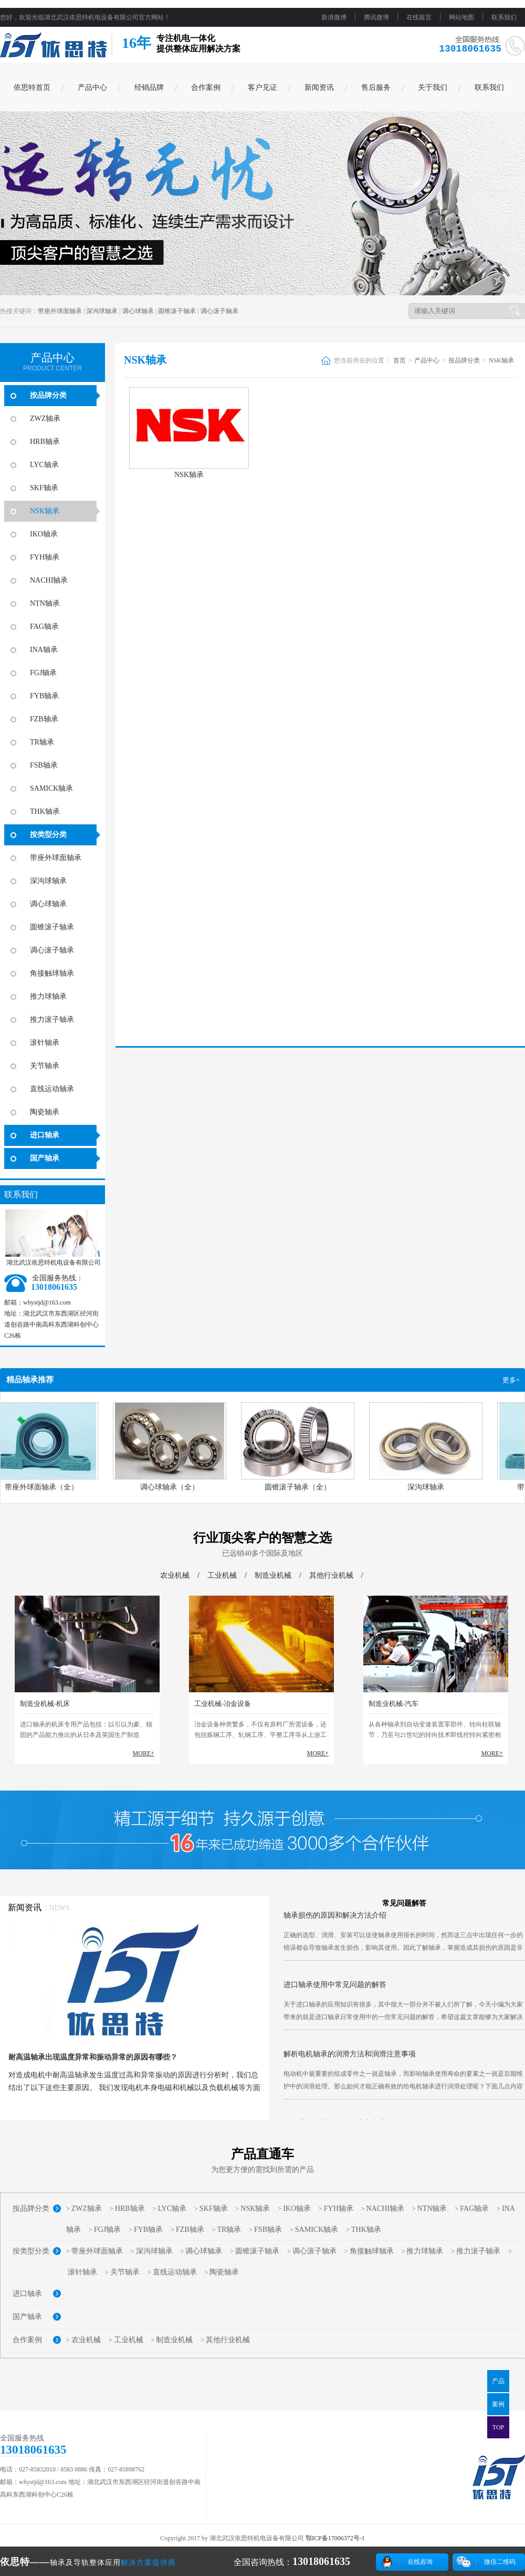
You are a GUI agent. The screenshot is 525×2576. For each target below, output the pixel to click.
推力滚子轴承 (52, 1019)
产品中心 (92, 87)
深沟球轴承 (102, 311)
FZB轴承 (44, 719)
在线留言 (419, 17)
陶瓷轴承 (44, 1112)
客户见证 (262, 87)
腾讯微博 (376, 17)
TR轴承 (42, 742)
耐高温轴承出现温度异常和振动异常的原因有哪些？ (92, 2057)
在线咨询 (420, 2561)
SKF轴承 (44, 488)
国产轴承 (44, 1158)
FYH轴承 (44, 557)
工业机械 (222, 1575)
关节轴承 (44, 1066)
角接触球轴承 (52, 973)
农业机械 (175, 1575)
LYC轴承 (44, 465)
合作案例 (205, 87)
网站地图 (461, 17)
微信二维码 (500, 2561)
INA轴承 (44, 650)
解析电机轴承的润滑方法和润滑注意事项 (350, 2061)
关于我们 (432, 87)
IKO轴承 (44, 534)
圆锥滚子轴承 (177, 311)
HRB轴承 (45, 442)
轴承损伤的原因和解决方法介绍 (335, 1923)
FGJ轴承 (43, 673)
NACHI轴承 (49, 580)
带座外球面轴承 (60, 311)
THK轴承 (45, 811)
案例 (498, 2404)
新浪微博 (333, 17)
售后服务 (376, 87)
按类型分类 (48, 835)
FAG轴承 (44, 626)
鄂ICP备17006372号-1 (335, 2538)
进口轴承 (44, 1135)
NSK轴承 (44, 511)
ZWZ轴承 (45, 418)
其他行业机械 (331, 1575)
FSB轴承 (44, 765)
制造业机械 (273, 1575)
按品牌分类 (48, 395)
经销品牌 (149, 87)
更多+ (511, 1380)
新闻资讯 (319, 87)
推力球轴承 (48, 996)
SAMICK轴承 (51, 788)
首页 (399, 360)
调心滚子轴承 (219, 311)
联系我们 (504, 17)
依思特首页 (32, 87)
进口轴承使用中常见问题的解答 (335, 1992)
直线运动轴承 (52, 1089)
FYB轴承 (44, 696)
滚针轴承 (44, 1043)
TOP (498, 2427)
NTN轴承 (45, 603)
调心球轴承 (138, 311)
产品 (498, 2381)
